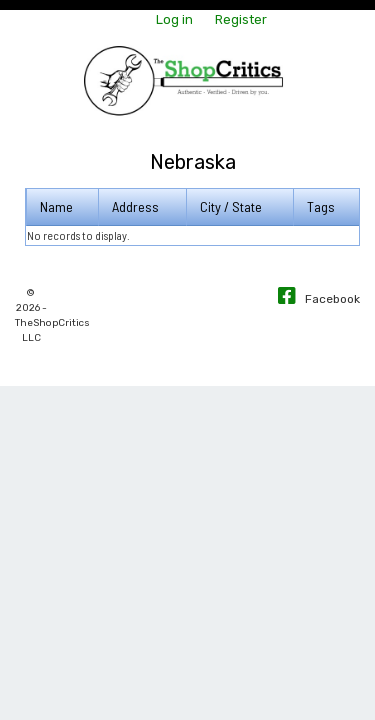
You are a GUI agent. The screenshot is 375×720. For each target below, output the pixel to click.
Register (241, 19)
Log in (174, 19)
